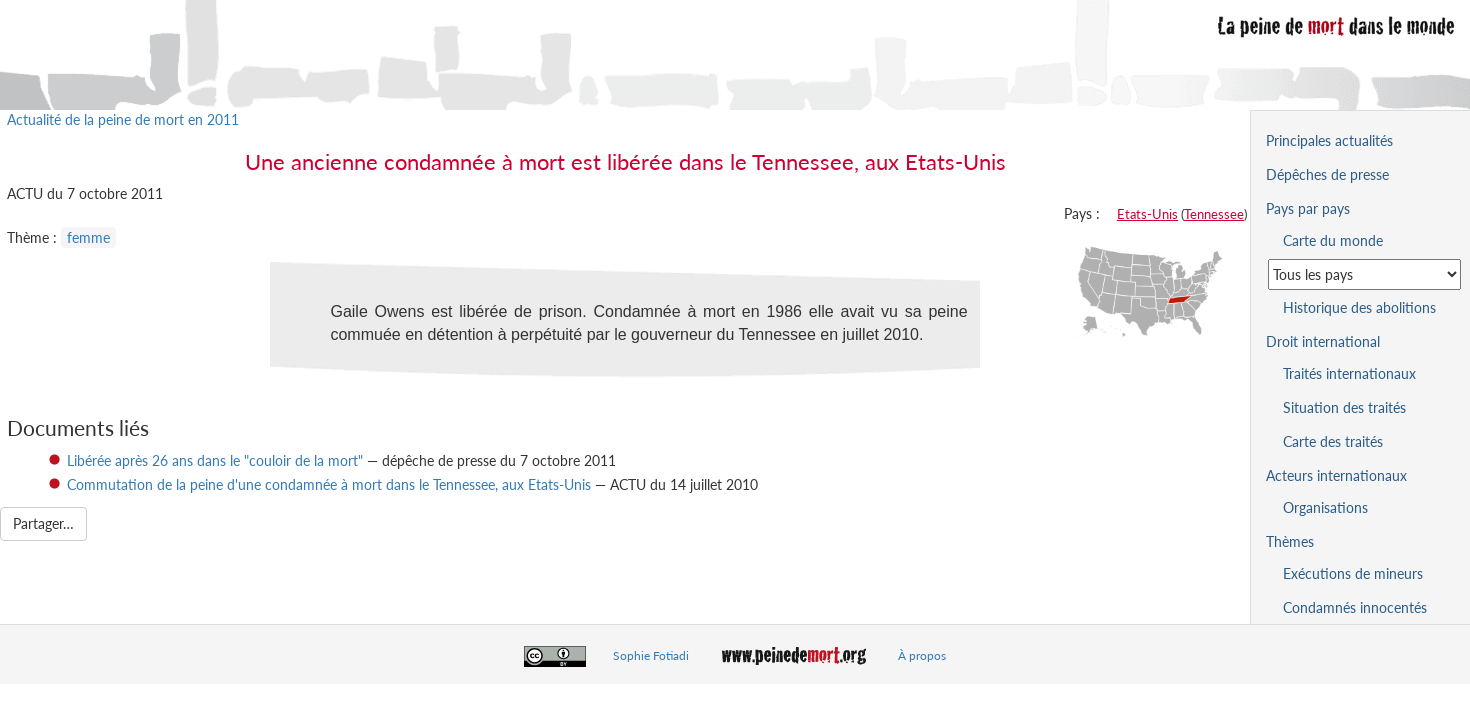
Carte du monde (1333, 240)
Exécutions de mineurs (1353, 573)
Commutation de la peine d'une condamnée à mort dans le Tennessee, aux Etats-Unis (329, 484)
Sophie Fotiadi (651, 655)
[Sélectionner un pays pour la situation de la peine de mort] (1364, 274)
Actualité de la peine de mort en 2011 (123, 119)
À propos (922, 655)
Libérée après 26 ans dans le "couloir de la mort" (215, 460)
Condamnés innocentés (1355, 607)
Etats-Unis (1147, 214)
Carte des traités (1333, 441)
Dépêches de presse (1327, 174)
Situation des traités (1344, 407)
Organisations (1325, 507)
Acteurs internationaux (1336, 475)
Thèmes (1290, 541)
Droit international (1323, 341)
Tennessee (1214, 214)
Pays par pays (1308, 208)
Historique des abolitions (1359, 307)
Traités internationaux (1349, 373)
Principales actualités (1329, 140)
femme (88, 237)
